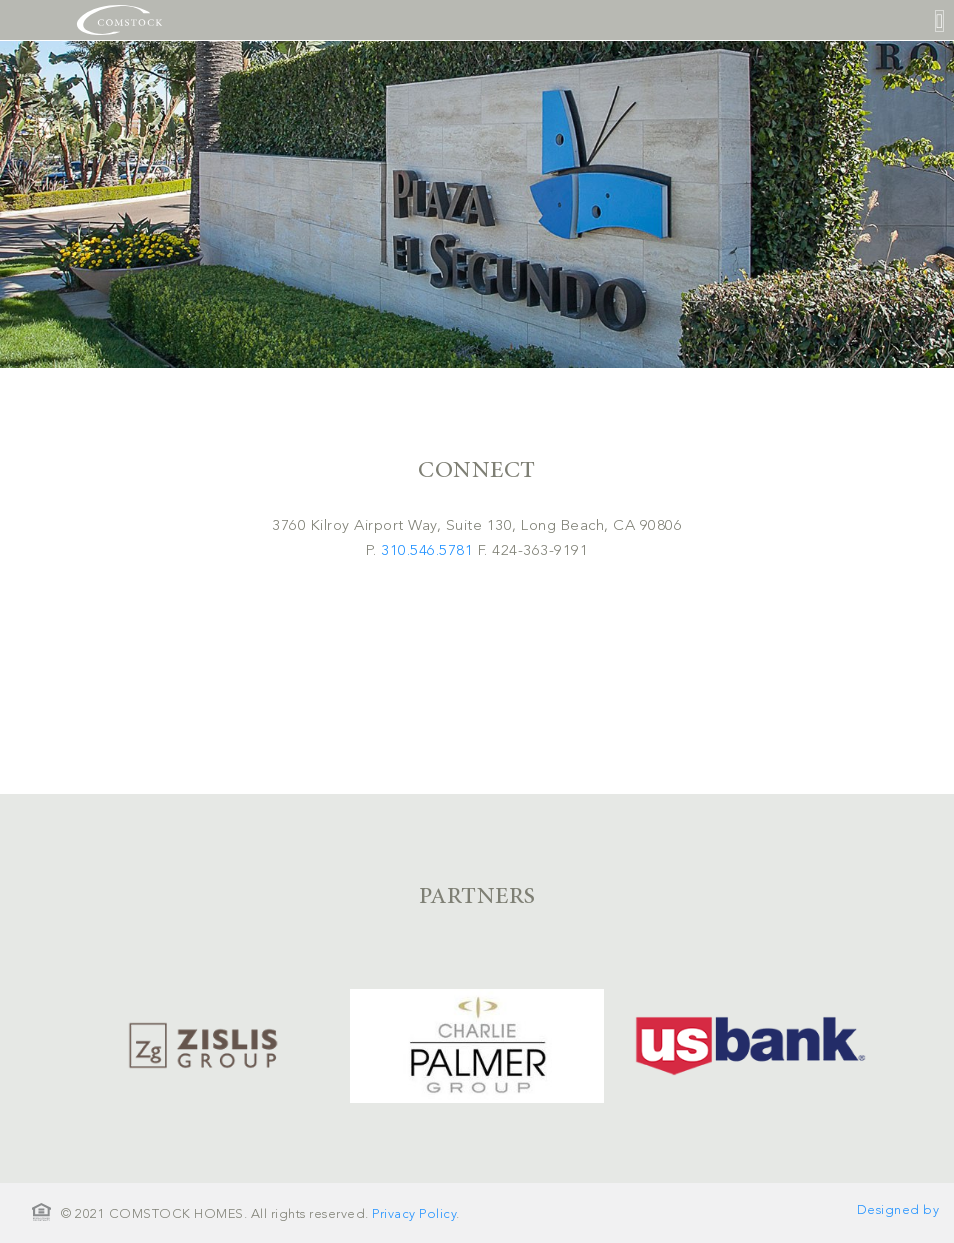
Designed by (898, 1210)
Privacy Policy (414, 1214)
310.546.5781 (427, 551)
